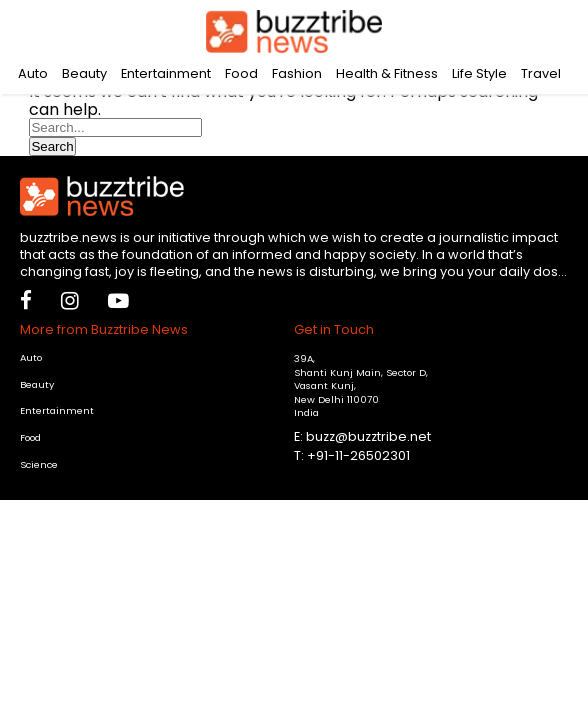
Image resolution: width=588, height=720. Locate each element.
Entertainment (166, 73)
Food (241, 73)
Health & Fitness (387, 73)
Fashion (297, 73)
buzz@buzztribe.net (368, 436)
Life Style (479, 73)
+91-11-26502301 (358, 455)
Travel (541, 73)
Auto (33, 73)
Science (39, 464)
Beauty (84, 73)
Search (52, 146)
